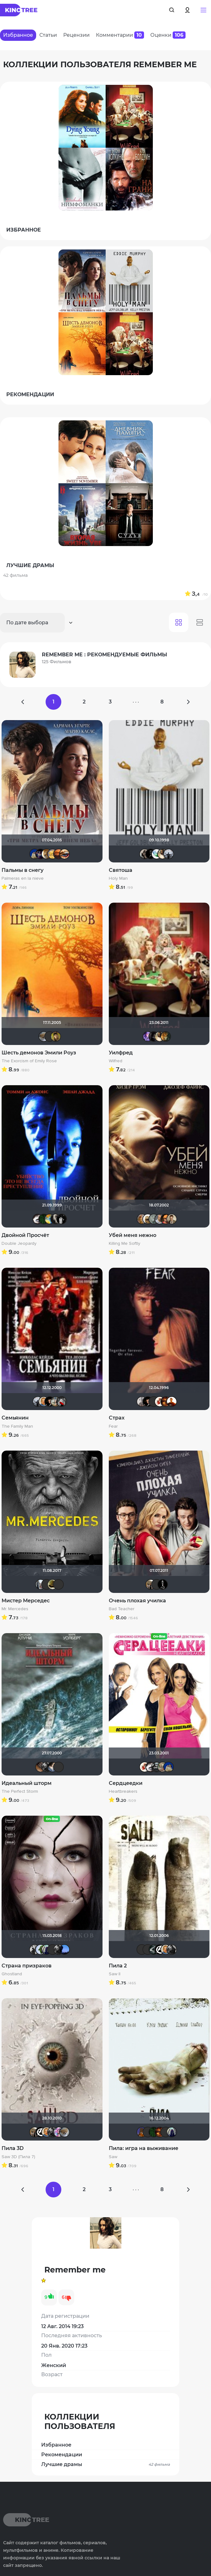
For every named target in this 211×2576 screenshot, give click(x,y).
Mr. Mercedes (15, 1609)
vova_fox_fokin (171, 1401)
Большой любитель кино (153, 1949)
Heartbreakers (123, 1791)
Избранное (56, 2445)
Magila (144, 854)
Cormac (153, 1036)
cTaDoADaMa (159, 1949)
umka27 (46, 1949)
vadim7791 (52, 1584)
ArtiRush (162, 1767)
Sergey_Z (58, 1767)
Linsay (40, 854)
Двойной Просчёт (25, 1235)
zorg (159, 1219)
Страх (117, 1418)
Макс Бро (165, 1401)
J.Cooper (141, 1219)
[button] (203, 10)
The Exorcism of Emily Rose (29, 1061)
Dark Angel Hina (58, 2132)
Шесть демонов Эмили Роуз (39, 1053)
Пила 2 (118, 1966)
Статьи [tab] (48, 35)
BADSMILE (150, 854)
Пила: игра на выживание (143, 2148)
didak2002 (34, 854)
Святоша (120, 870)
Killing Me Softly (124, 1243)
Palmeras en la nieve (23, 878)
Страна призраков (27, 1966)
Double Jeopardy (19, 1243)
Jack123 (162, 1584)
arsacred (34, 1949)
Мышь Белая (61, 1401)
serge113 (40, 1767)
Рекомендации (61, 2455)
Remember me (162, 854)
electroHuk (55, 1036)
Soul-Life (156, 854)
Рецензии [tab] (76, 35)
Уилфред (121, 1053)
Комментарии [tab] (120, 35)
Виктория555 (159, 1401)
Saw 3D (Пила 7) (18, 2157)
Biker (37, 1219)
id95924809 (40, 1584)
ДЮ (40, 1949)
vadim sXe (168, 854)
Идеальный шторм (27, 1783)
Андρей (153, 1401)
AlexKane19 (64, 1949)
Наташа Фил (64, 854)
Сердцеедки (125, 1783)
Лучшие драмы (105, 2464)
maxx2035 (43, 1401)
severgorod (165, 1036)
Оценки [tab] (168, 35)
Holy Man (118, 878)
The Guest (46, 1767)
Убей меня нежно (132, 1235)
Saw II (114, 1974)
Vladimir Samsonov (150, 1584)
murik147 (46, 854)
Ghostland (12, 1974)
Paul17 (141, 1401)
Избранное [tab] (18, 35)
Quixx (156, 1584)
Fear (113, 1426)
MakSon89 (141, 2132)
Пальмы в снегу (22, 870)
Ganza (165, 1219)
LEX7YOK (58, 1584)
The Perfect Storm (20, 1791)
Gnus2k (156, 1767)
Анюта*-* (43, 1036)
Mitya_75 (147, 1219)
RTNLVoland (55, 1401)
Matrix (43, 1219)
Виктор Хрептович (46, 1584)
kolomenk (55, 1219)
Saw (113, 2157)
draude (52, 1767)
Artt (147, 1036)
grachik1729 (61, 1219)
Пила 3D (13, 2148)
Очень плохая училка (137, 1601)
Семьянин (15, 1418)
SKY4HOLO (49, 1219)
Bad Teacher (121, 1609)
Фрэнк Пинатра (49, 1036)
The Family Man (17, 1426)
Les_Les (58, 854)
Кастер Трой (171, 1219)
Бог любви (49, 1401)
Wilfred (115, 1061)
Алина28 (52, 854)
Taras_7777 (153, 1219)
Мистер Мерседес (26, 1601)
